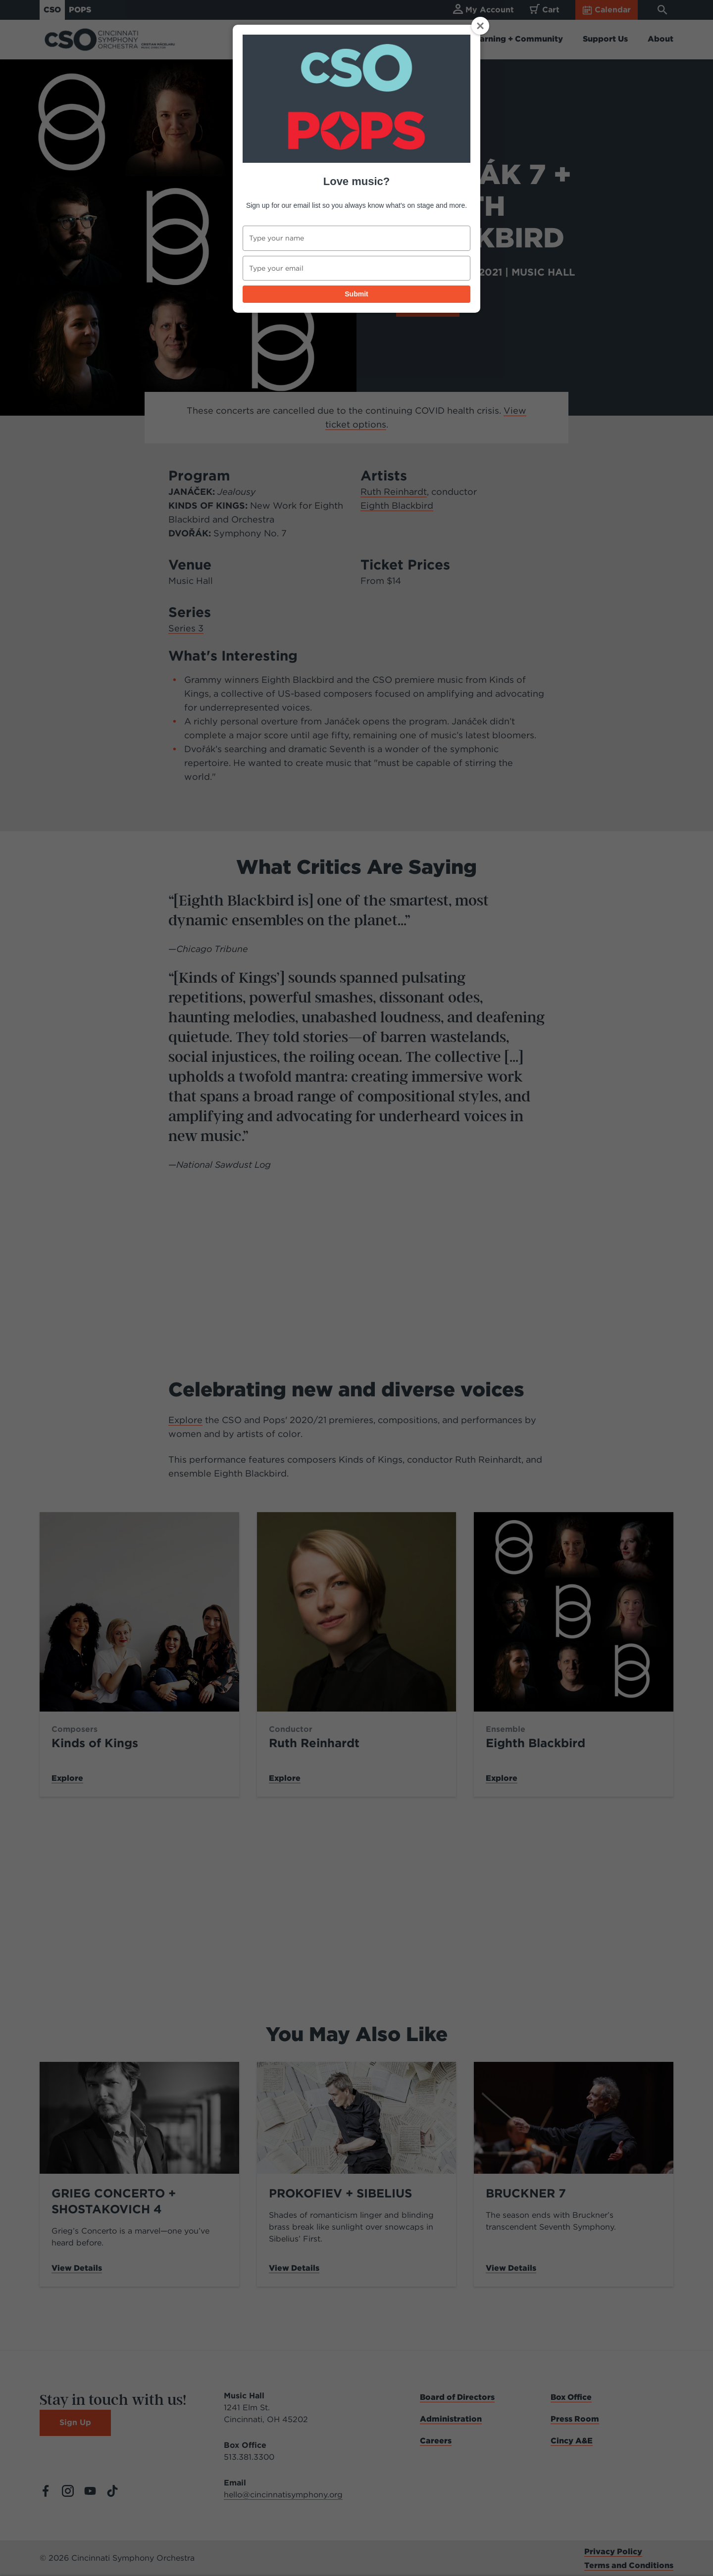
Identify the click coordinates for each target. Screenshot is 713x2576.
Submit (356, 294)
